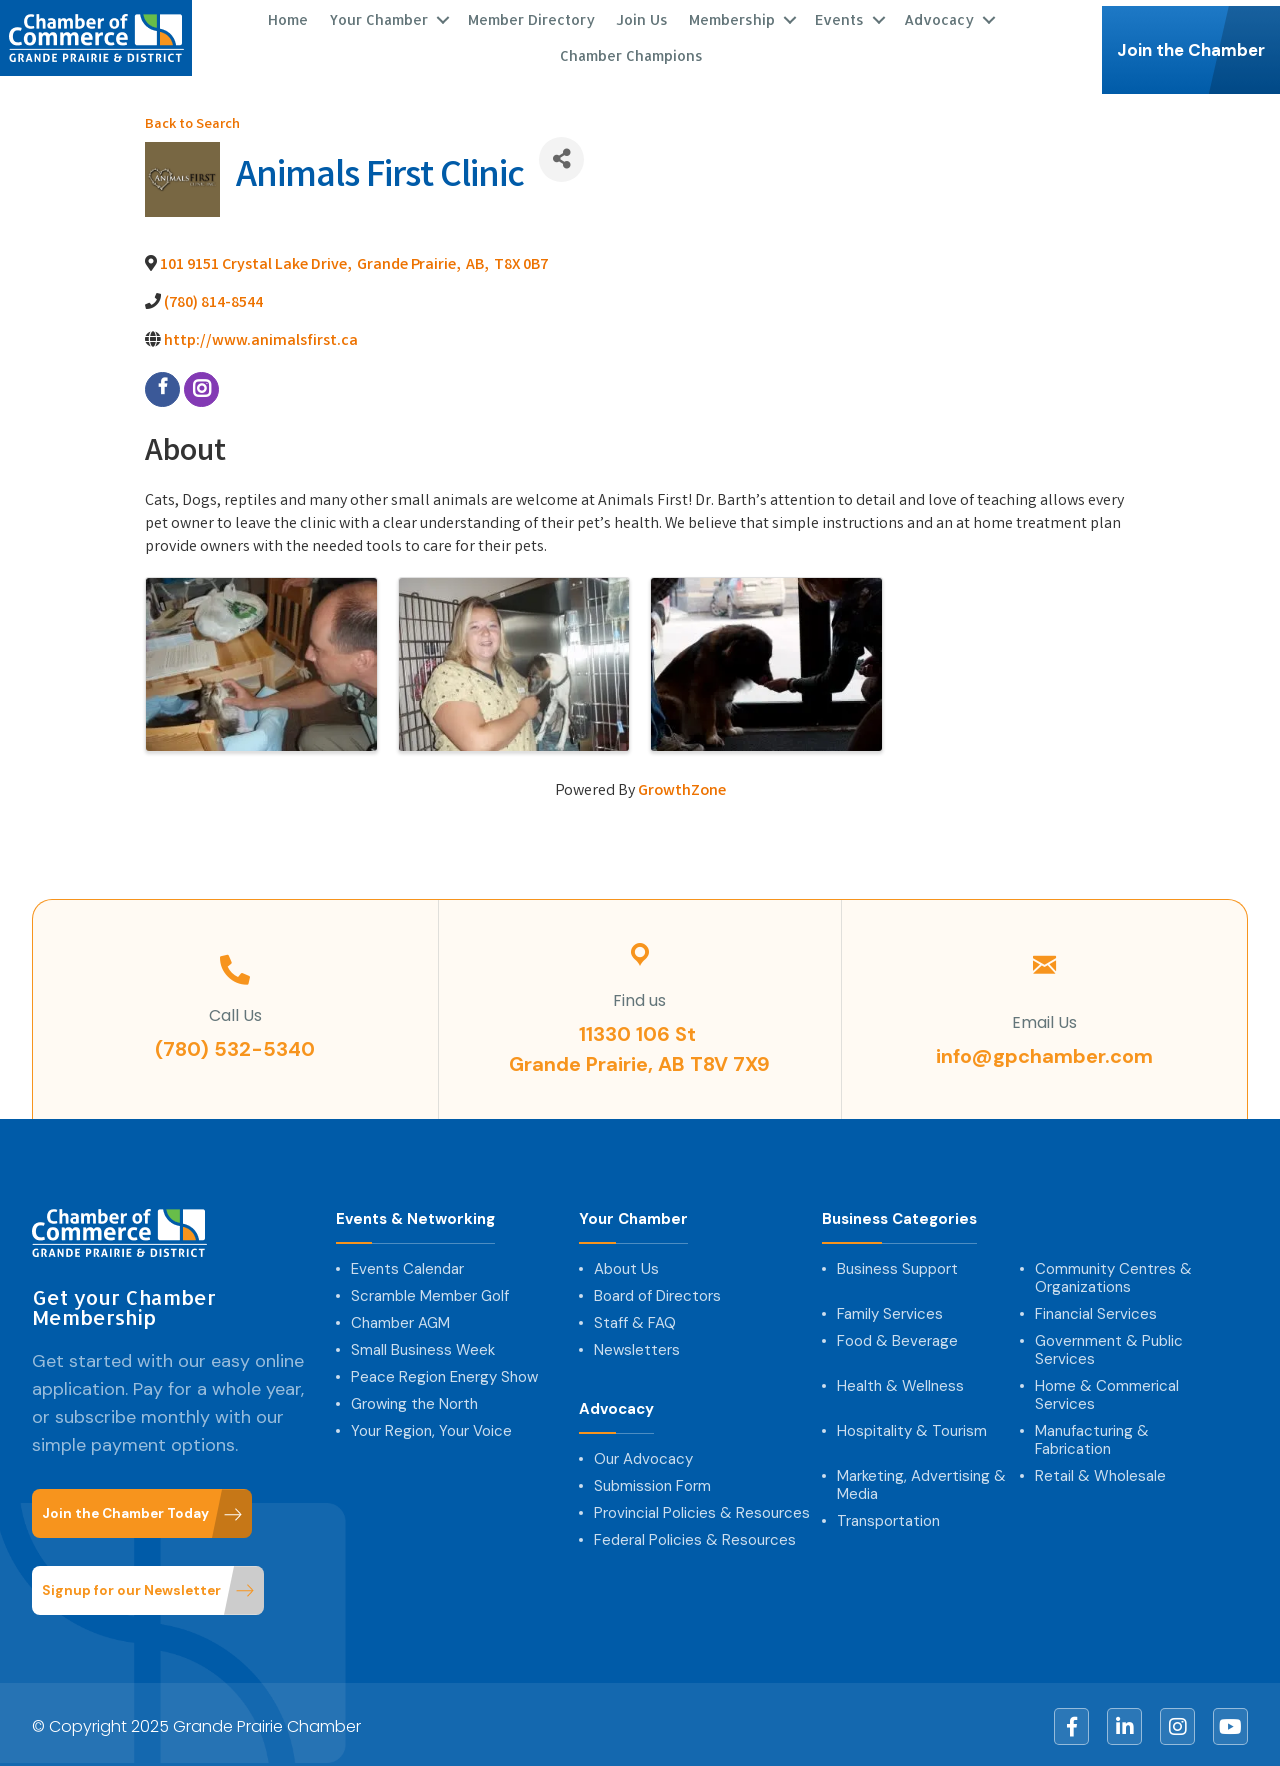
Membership (732, 17)
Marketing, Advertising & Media (921, 1482)
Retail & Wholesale (1100, 1473)
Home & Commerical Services (1107, 1392)
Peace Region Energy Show (444, 1374)
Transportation (888, 1518)
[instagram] (201, 385)
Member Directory (531, 17)
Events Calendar (407, 1266)
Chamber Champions (630, 53)
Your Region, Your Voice (431, 1428)
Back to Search (192, 121)
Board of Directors (657, 1293)
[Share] (561, 155)
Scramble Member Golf (430, 1293)
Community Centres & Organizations (1113, 1275)
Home (288, 17)
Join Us (642, 17)
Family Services (890, 1311)
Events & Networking (415, 1216)
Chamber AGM (400, 1320)
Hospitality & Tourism (912, 1428)
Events (839, 17)
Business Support (897, 1266)
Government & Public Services (1109, 1347)
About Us (626, 1266)
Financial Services (1096, 1311)
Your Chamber (378, 17)
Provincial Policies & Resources (702, 1510)
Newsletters (637, 1347)
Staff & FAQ (635, 1320)
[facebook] (162, 385)
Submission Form (652, 1483)
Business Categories (899, 1216)
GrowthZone (682, 787)
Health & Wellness (900, 1383)
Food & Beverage (897, 1338)
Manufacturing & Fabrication (1092, 1437)
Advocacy (939, 17)
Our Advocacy (643, 1456)
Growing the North (414, 1401)
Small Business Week (423, 1347)
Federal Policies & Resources (695, 1537)
